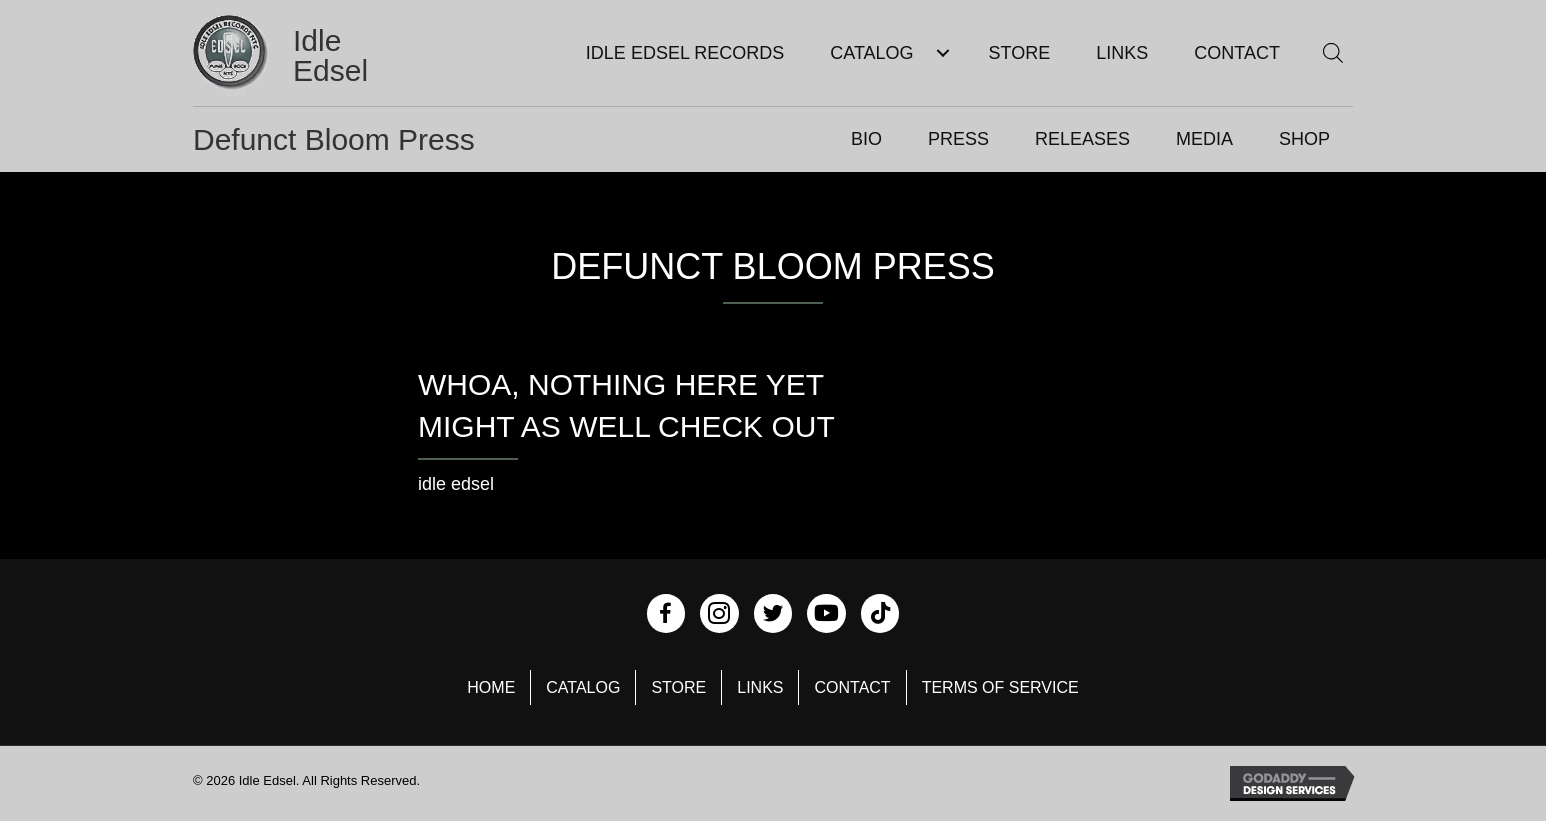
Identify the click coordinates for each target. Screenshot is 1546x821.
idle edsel (456, 484)
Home (491, 687)
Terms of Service (1000, 687)
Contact (852, 687)
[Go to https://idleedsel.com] (307, 55)
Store (678, 687)
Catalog (583, 687)
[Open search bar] (1333, 52)
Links (760, 687)
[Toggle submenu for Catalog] (943, 53)
